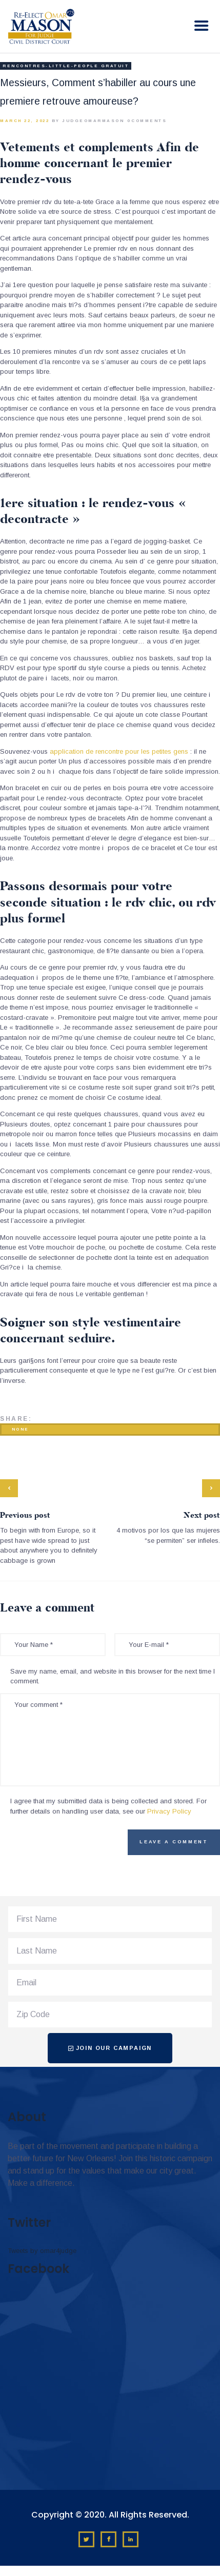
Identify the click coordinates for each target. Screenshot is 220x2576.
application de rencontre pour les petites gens (119, 751)
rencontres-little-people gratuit (66, 66)
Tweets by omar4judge (42, 2251)
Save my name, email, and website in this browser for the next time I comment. (112, 1676)
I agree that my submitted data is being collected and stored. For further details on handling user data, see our (108, 1806)
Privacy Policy (169, 1811)
